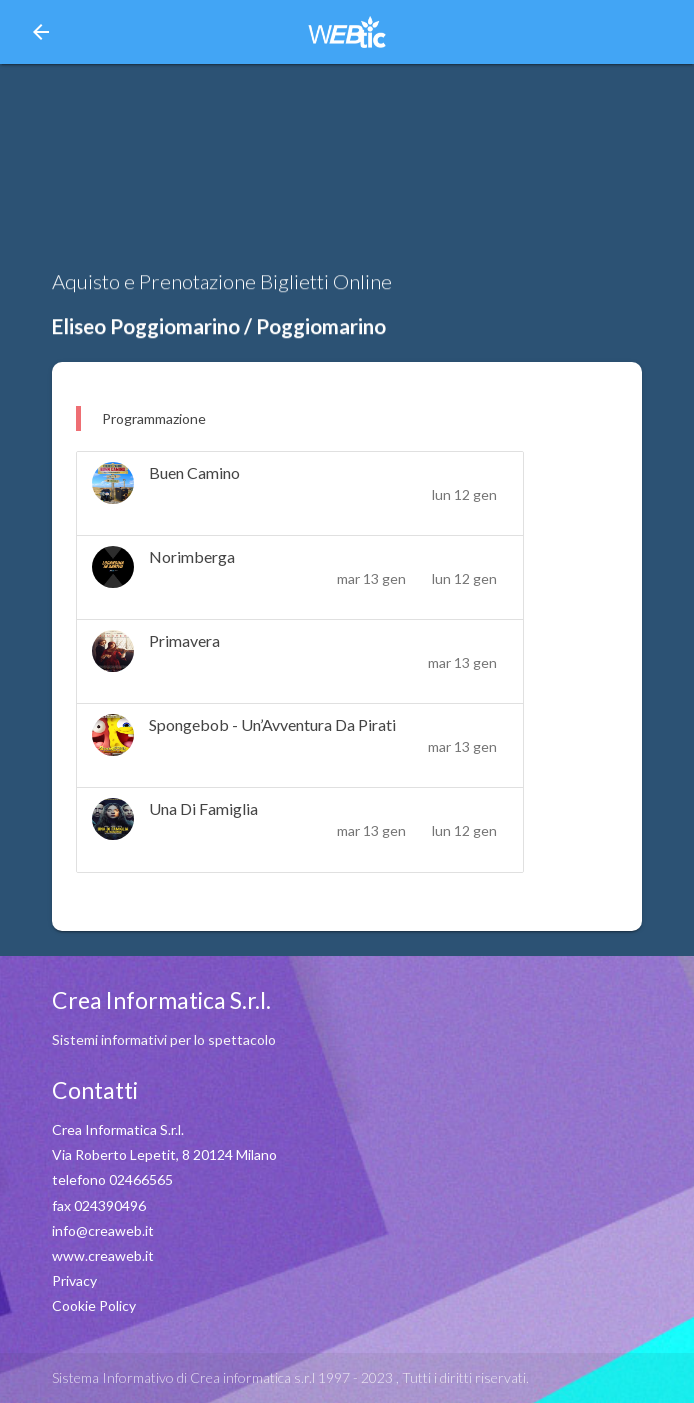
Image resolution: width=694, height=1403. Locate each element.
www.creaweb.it (103, 1255)
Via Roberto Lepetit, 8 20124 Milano (164, 1154)
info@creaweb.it (103, 1230)
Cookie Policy (94, 1305)
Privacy (74, 1280)
